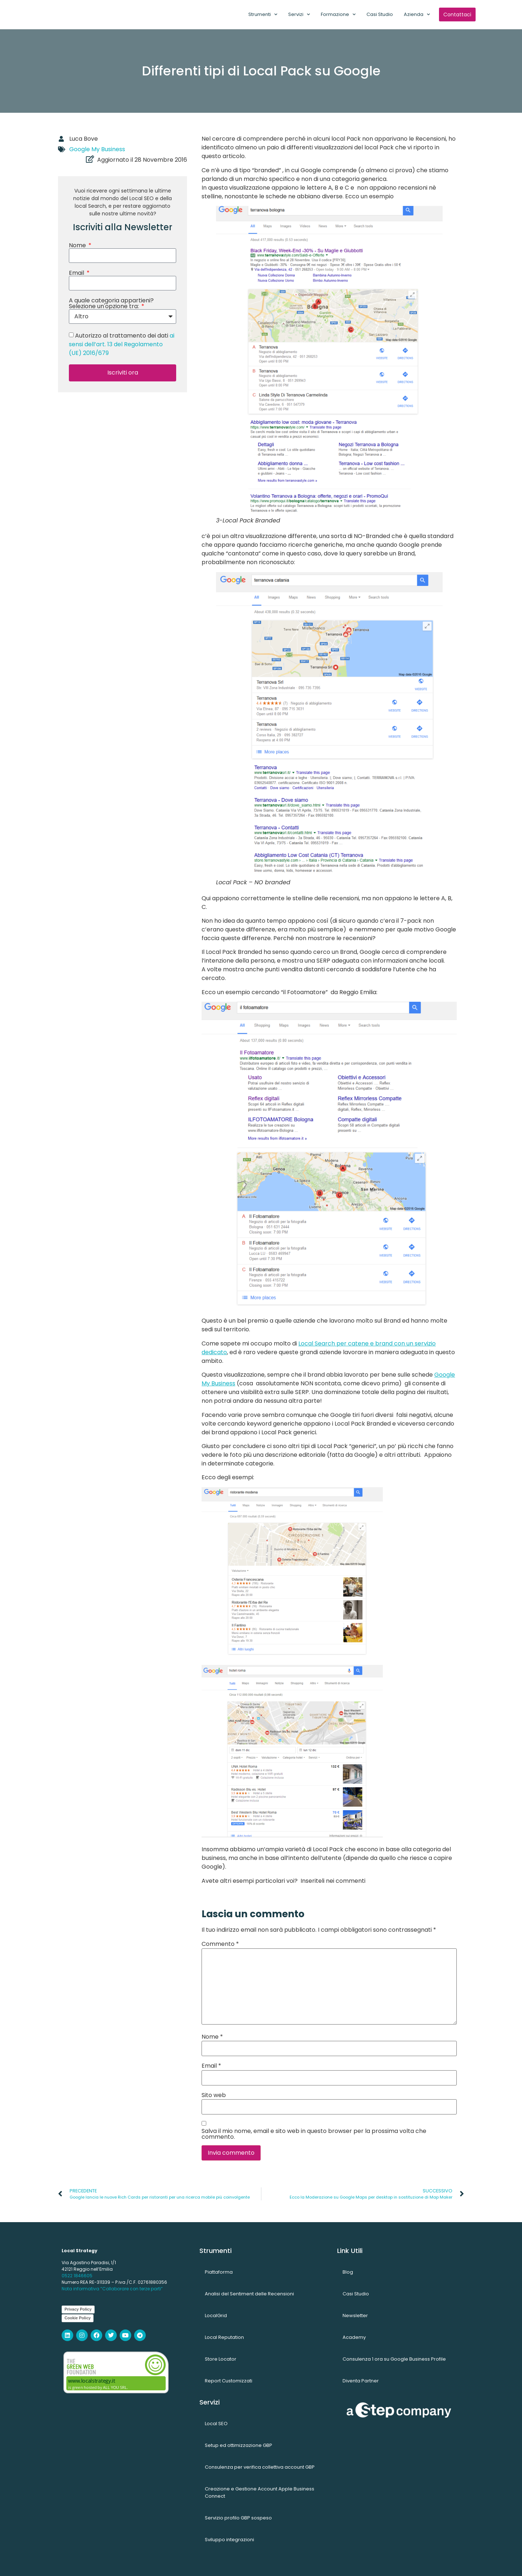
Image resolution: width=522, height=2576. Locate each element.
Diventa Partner (361, 2380)
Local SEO (216, 2423)
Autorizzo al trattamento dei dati (121, 344)
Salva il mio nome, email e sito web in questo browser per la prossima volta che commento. (314, 2134)
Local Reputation (224, 2337)
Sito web (214, 2095)
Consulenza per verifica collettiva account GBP (260, 2467)
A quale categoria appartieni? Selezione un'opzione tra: (111, 303)
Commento (220, 1944)
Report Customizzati (228, 2380)
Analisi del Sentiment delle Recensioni (249, 2293)
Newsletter (355, 2315)
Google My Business (97, 149)
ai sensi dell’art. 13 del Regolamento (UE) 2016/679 (121, 344)
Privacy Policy (78, 2309)
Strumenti (262, 14)
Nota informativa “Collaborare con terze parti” (112, 2289)
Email (77, 273)
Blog (348, 2272)
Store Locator (220, 2359)
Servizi (299, 14)
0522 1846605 (77, 2276)
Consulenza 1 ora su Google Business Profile (394, 2359)
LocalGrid (216, 2315)
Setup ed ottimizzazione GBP (238, 2445)
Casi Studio (379, 14)
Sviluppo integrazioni (229, 2539)
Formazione (338, 14)
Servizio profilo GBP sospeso (238, 2517)
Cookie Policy (78, 2318)
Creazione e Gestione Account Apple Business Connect (259, 2492)
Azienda (417, 14)
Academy (354, 2337)
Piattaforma (219, 2272)
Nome (78, 245)
